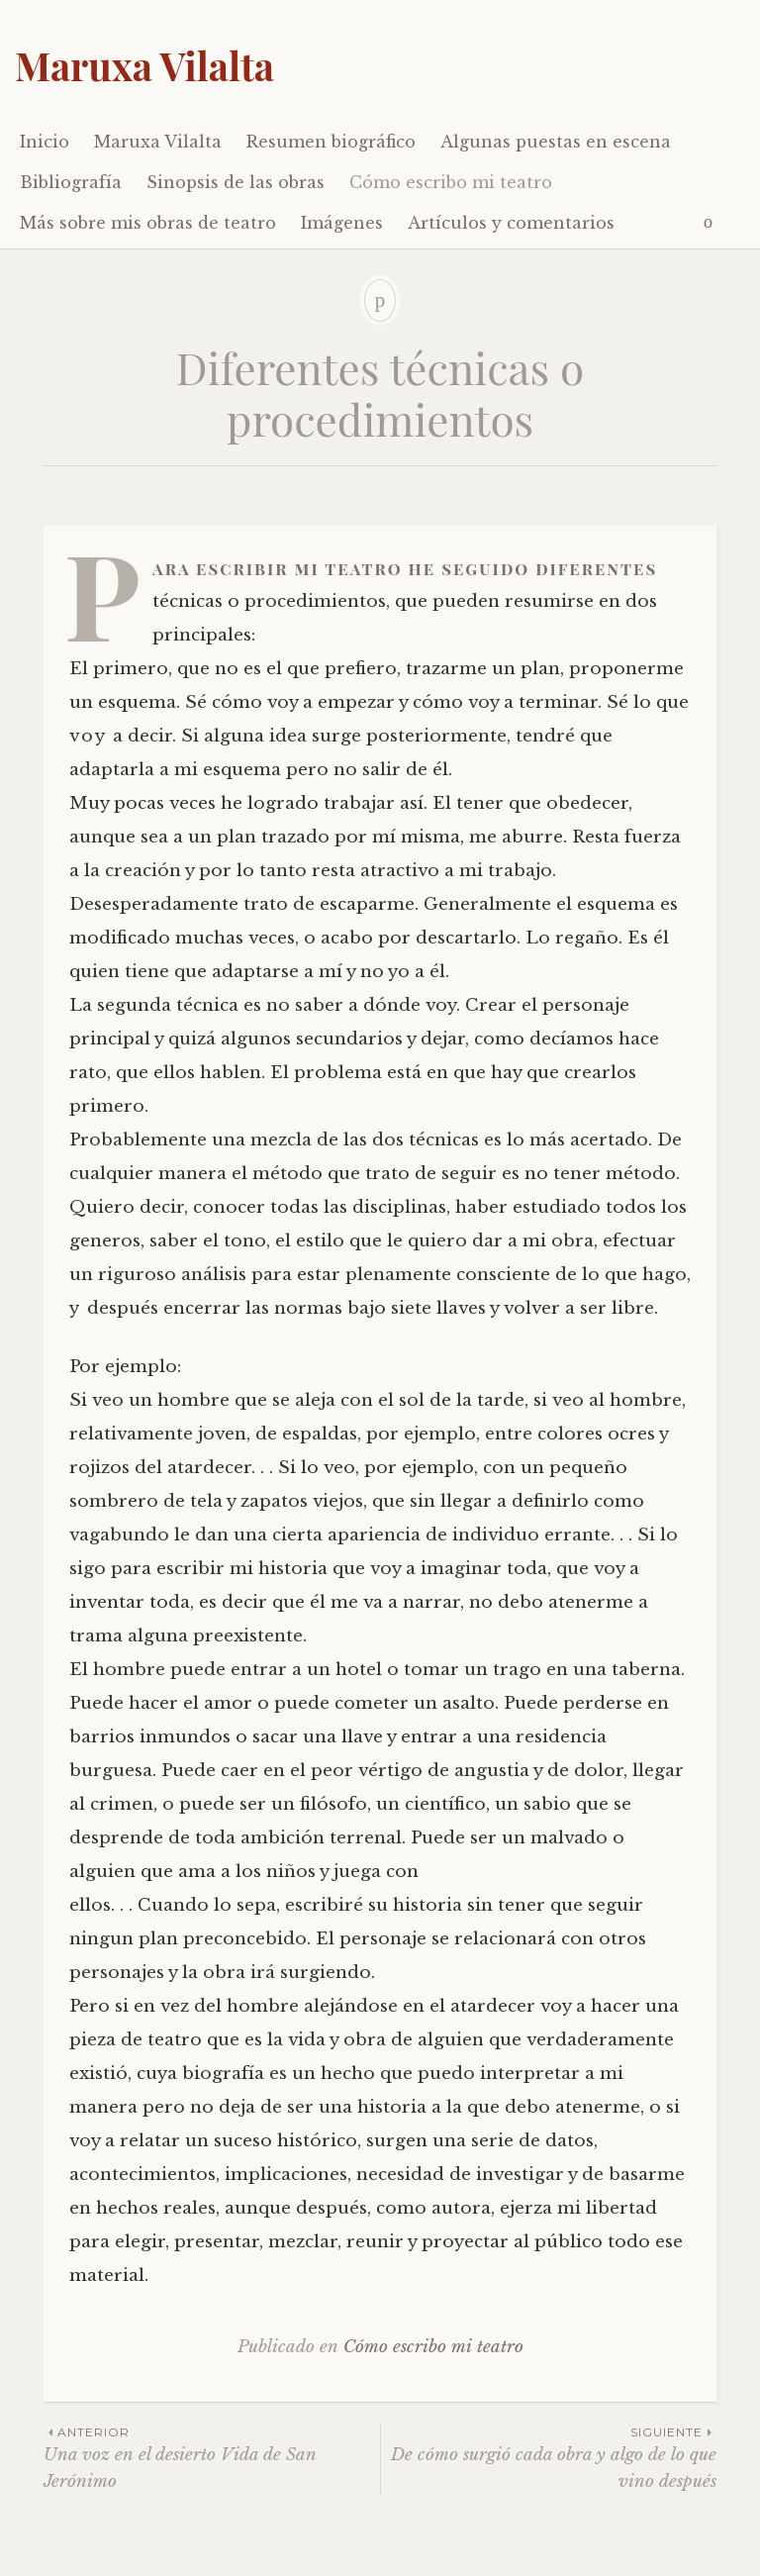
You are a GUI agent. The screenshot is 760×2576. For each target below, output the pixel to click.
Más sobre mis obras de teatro (148, 223)
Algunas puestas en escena (555, 141)
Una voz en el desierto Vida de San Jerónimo (212, 2457)
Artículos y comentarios (511, 223)
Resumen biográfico (331, 141)
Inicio (44, 141)
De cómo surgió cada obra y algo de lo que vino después (548, 2457)
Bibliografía (71, 182)
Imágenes (342, 223)
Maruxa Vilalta (144, 65)
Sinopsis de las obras (235, 182)
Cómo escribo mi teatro (450, 182)
